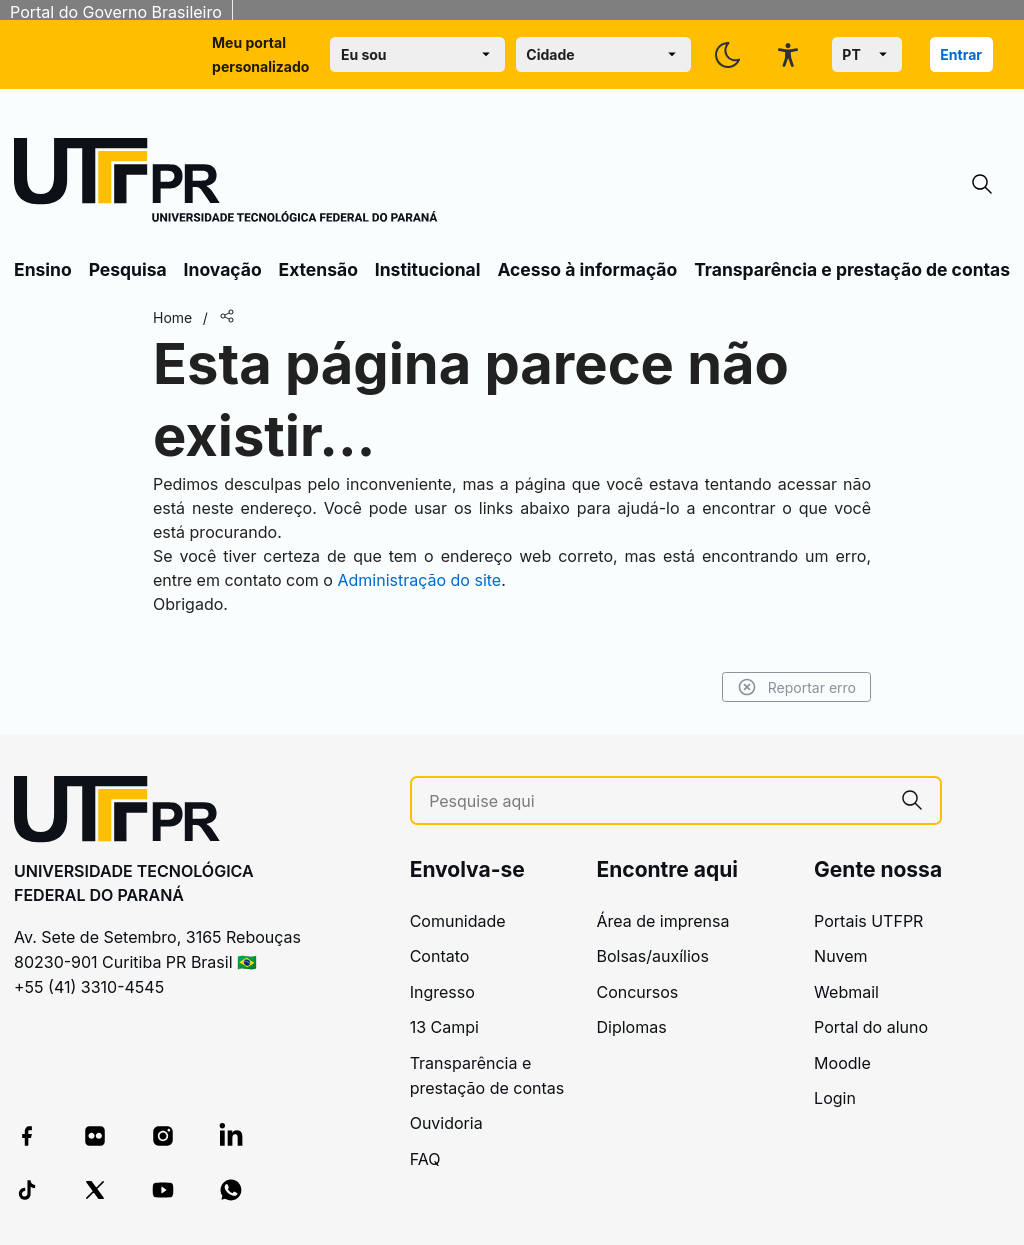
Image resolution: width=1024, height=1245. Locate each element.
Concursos (637, 992)
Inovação (223, 269)
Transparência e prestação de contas (852, 269)
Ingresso (442, 992)
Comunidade (458, 921)
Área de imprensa (662, 921)
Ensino (43, 269)
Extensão (318, 269)
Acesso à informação (587, 269)
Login (835, 1098)
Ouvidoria (446, 1123)
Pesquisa (128, 269)
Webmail (846, 992)
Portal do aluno (871, 1027)
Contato (440, 956)
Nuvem (841, 956)
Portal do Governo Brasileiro (116, 12)
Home (172, 317)
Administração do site (419, 580)
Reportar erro (796, 687)
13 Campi (444, 1027)
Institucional (428, 269)
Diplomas (631, 1027)
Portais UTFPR (868, 921)
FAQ (425, 1159)
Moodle (842, 1063)
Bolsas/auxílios (652, 956)
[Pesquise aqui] (656, 801)
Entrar (961, 54)
